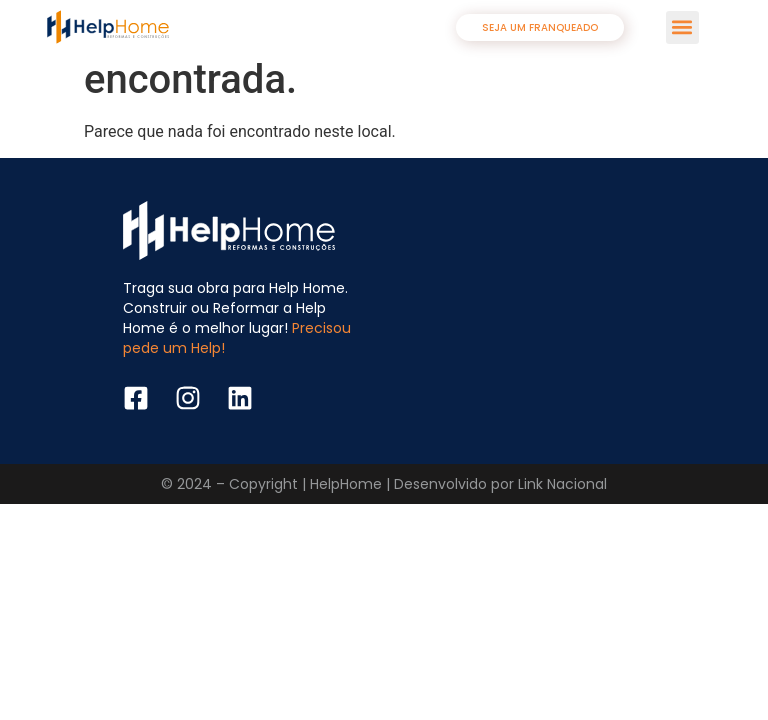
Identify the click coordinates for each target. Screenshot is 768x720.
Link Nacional (562, 484)
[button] (682, 27)
